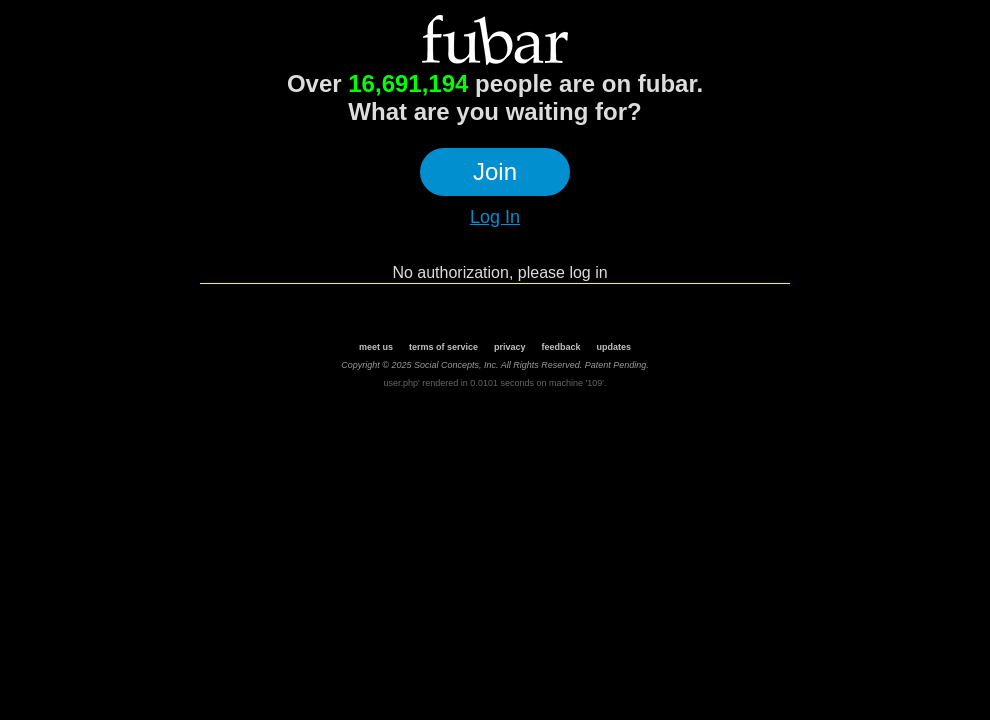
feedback (561, 347)
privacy (510, 347)
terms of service (443, 347)
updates (614, 347)
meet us (376, 347)
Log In (495, 217)
